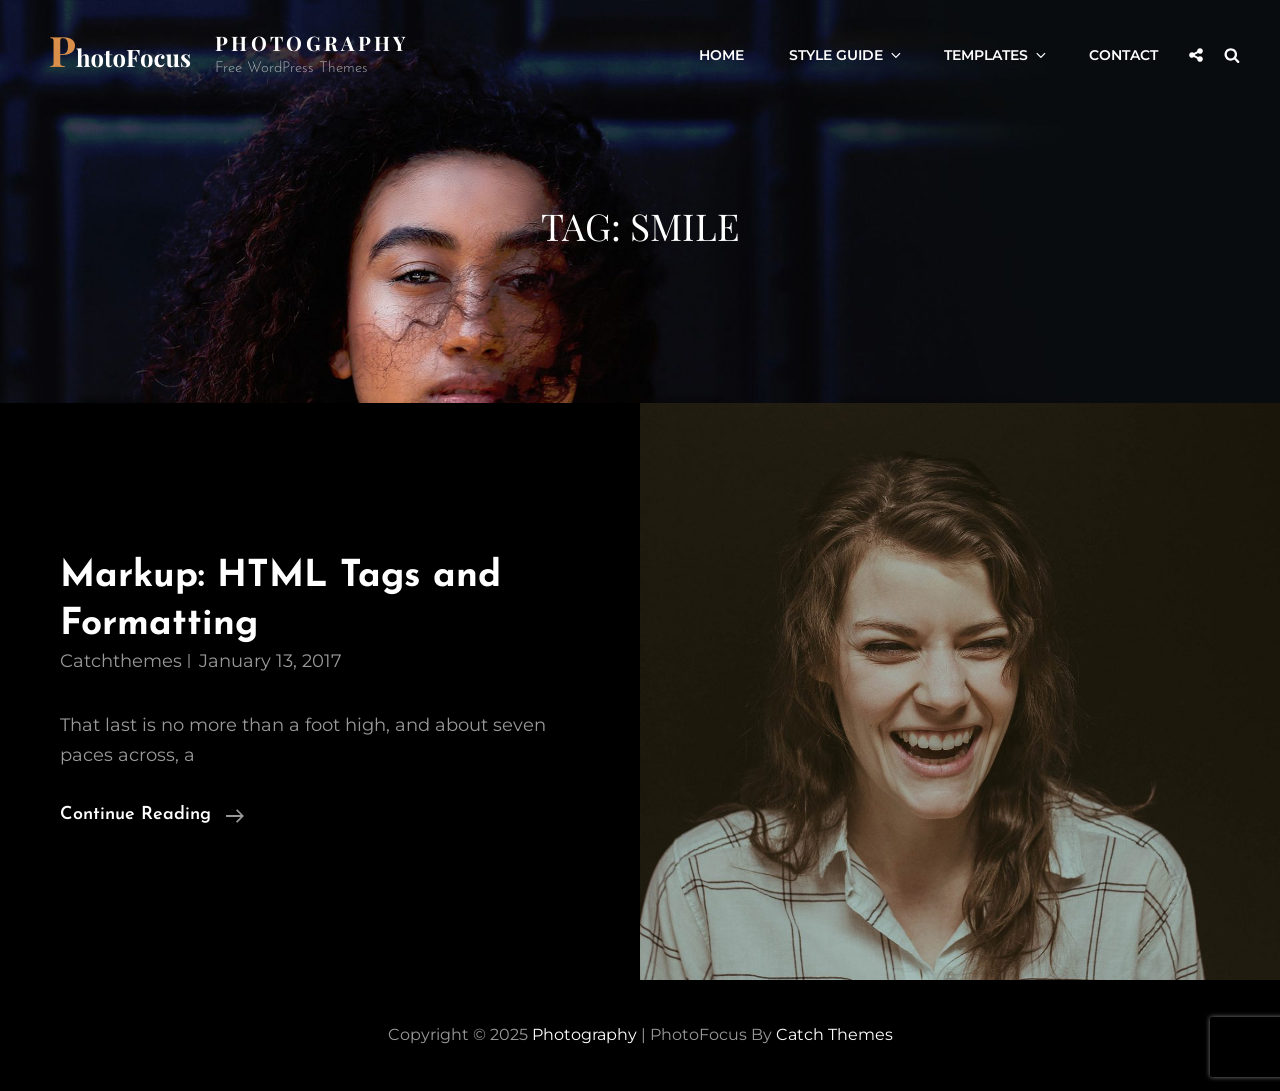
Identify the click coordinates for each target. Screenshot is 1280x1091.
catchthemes (121, 661)
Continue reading (152, 815)
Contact (1123, 55)
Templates (996, 55)
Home (721, 55)
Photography (312, 42)
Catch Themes (834, 1034)
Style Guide (846, 55)
